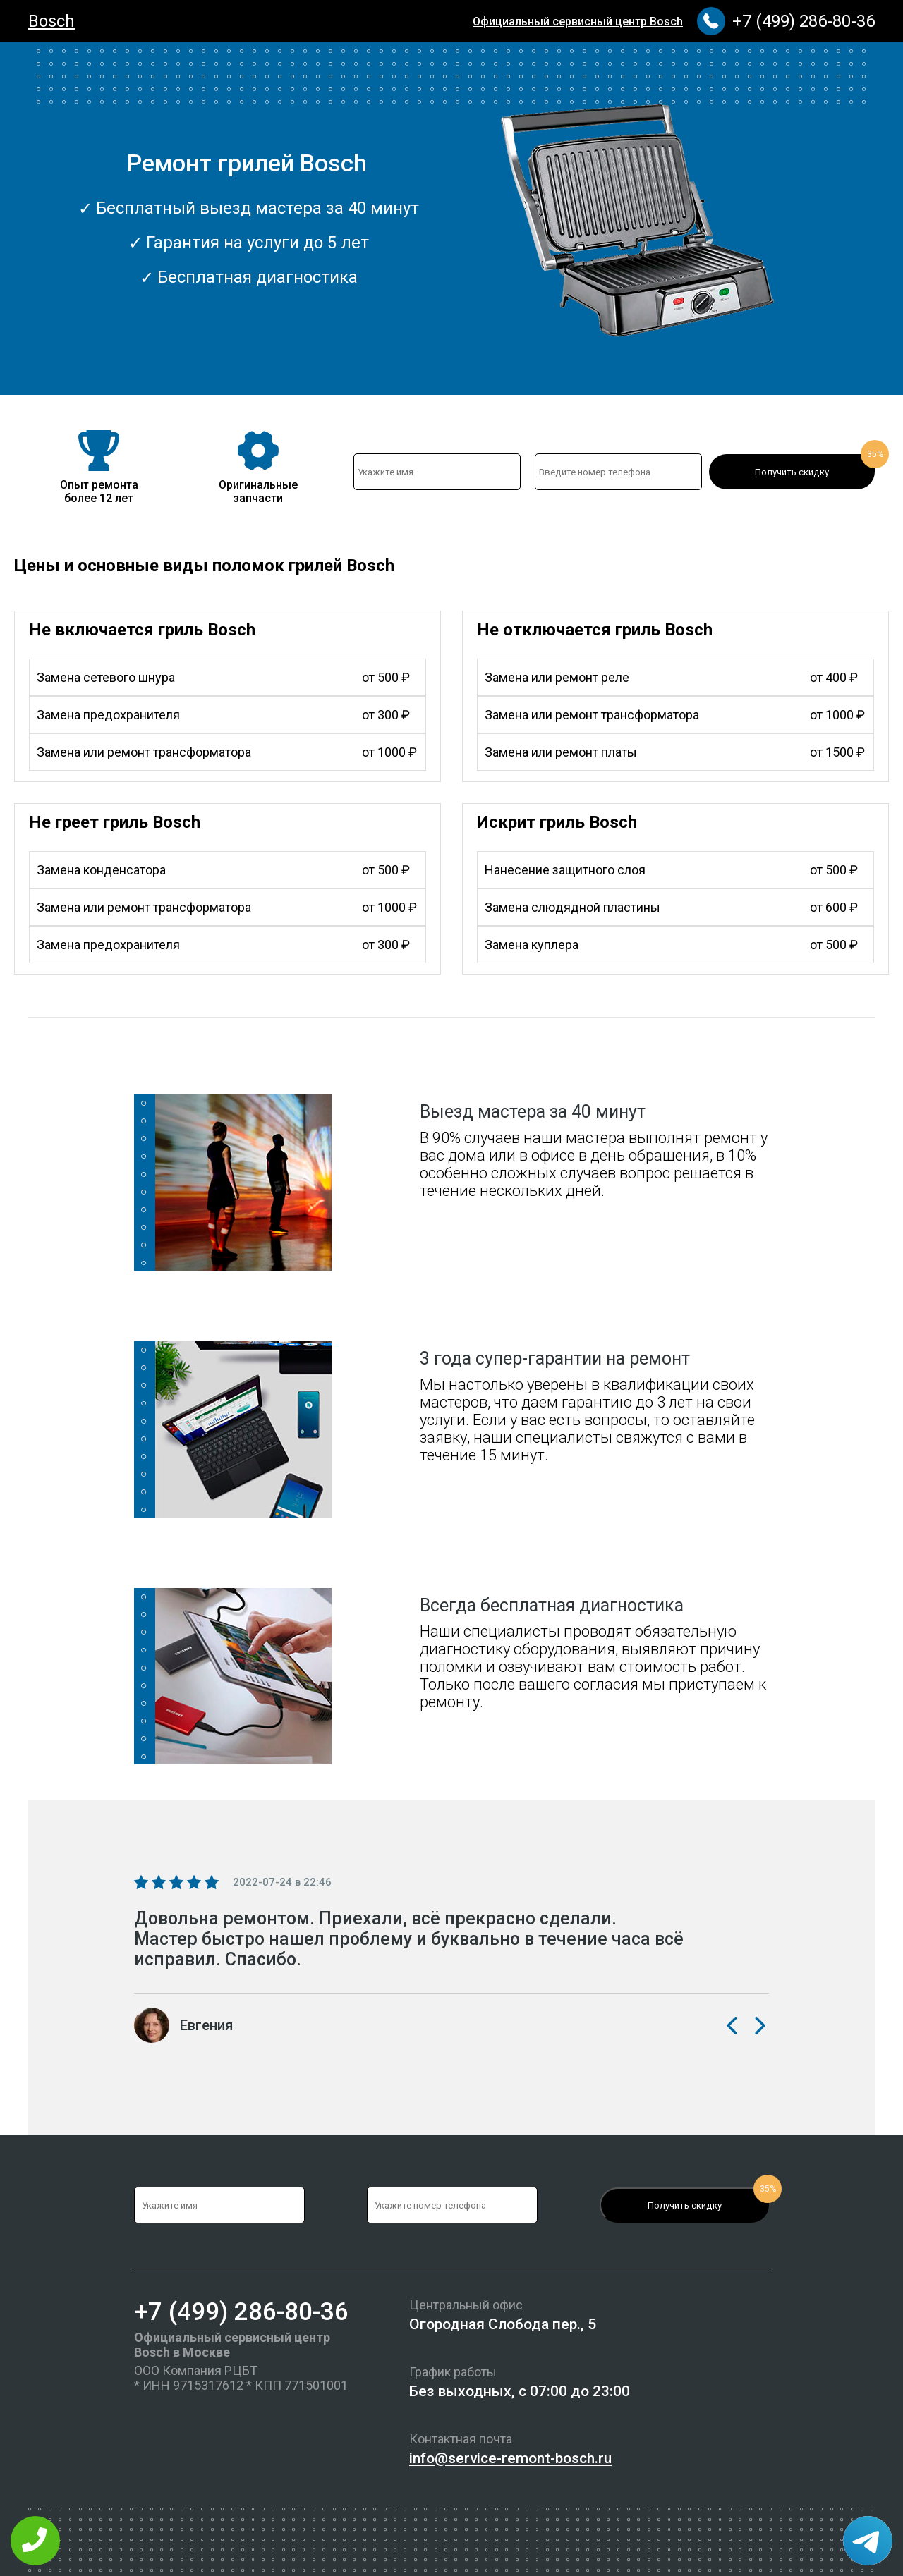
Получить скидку (792, 472)
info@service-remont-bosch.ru (510, 2458)
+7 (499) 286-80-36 (803, 21)
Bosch (51, 21)
